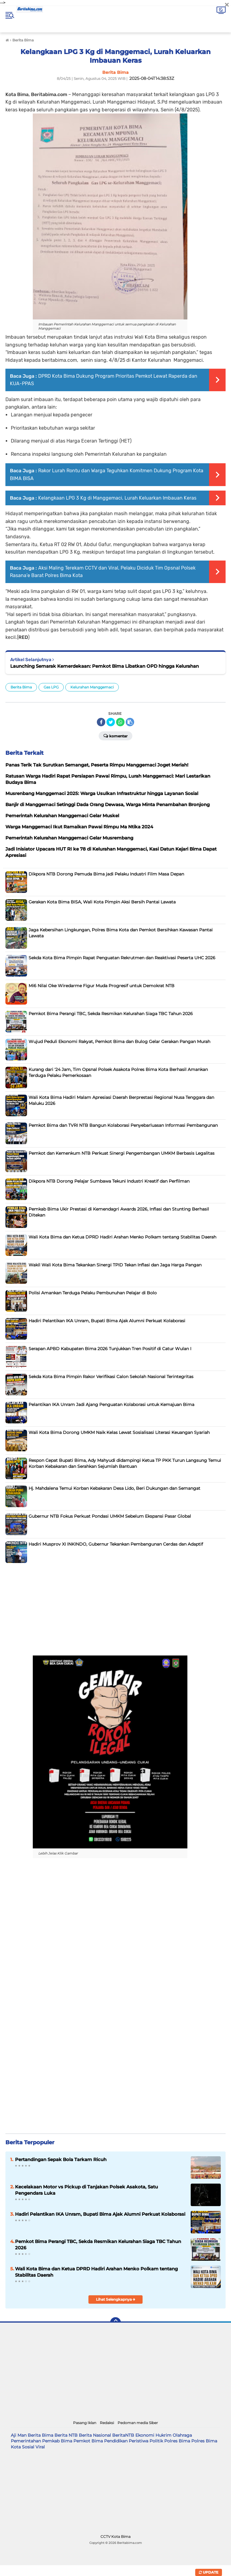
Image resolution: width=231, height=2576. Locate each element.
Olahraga (182, 2435)
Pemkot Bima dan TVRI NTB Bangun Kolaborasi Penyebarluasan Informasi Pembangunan (123, 1125)
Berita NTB (66, 2435)
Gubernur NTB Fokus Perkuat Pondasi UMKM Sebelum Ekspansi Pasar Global (110, 1516)
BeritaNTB (123, 2435)
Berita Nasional (95, 2435)
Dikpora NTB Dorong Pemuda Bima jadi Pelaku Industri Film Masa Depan (106, 874)
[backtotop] (115, 2322)
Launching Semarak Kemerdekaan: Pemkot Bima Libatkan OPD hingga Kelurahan (104, 666)
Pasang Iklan (84, 2422)
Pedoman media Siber (138, 2422)
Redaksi (107, 2422)
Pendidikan (116, 2441)
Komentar (115, 735)
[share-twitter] (110, 722)
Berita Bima (21, 687)
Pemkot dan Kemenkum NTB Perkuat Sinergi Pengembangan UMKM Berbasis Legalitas (121, 1153)
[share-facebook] (101, 722)
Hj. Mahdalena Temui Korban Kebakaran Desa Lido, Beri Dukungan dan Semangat (114, 1488)
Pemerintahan (26, 2441)
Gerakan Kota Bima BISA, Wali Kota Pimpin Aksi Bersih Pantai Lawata (102, 902)
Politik (156, 2441)
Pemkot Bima (88, 2441)
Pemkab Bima (57, 2441)
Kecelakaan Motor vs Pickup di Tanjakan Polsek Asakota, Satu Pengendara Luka (86, 2190)
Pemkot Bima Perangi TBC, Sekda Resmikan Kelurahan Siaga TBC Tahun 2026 (111, 1013)
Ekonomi (144, 2435)
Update (208, 2572)
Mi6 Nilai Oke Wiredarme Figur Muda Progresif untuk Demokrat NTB (101, 985)
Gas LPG (51, 687)
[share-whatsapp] (120, 722)
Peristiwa (138, 2441)
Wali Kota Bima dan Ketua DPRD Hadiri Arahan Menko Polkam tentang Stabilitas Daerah (122, 1237)
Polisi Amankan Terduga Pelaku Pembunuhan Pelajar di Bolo (93, 1293)
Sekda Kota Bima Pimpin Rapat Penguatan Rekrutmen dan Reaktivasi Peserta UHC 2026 (122, 957)
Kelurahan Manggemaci (92, 687)
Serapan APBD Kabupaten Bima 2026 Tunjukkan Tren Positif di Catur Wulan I (110, 1348)
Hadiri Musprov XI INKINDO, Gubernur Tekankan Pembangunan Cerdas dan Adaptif (116, 1544)
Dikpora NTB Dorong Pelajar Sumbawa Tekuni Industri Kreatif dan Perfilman (109, 1181)
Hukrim (163, 2435)
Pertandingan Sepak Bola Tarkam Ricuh (60, 2159)
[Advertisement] (115, 1608)
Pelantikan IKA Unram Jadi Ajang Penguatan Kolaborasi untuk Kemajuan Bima (111, 1404)
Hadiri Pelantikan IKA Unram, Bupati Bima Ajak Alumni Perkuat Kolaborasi (107, 1320)
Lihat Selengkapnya (115, 2299)
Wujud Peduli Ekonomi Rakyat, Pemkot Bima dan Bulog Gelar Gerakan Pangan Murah (119, 1041)
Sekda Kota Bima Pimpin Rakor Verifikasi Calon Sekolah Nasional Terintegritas (111, 1376)
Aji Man (18, 2435)
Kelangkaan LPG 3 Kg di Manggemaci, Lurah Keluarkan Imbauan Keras (117, 498)
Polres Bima (177, 2441)
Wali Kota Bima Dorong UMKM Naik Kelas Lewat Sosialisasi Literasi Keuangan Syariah (119, 1432)
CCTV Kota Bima (115, 2536)
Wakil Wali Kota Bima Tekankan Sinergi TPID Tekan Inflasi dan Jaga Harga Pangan (115, 1265)
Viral (40, 2447)
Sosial (28, 2447)
